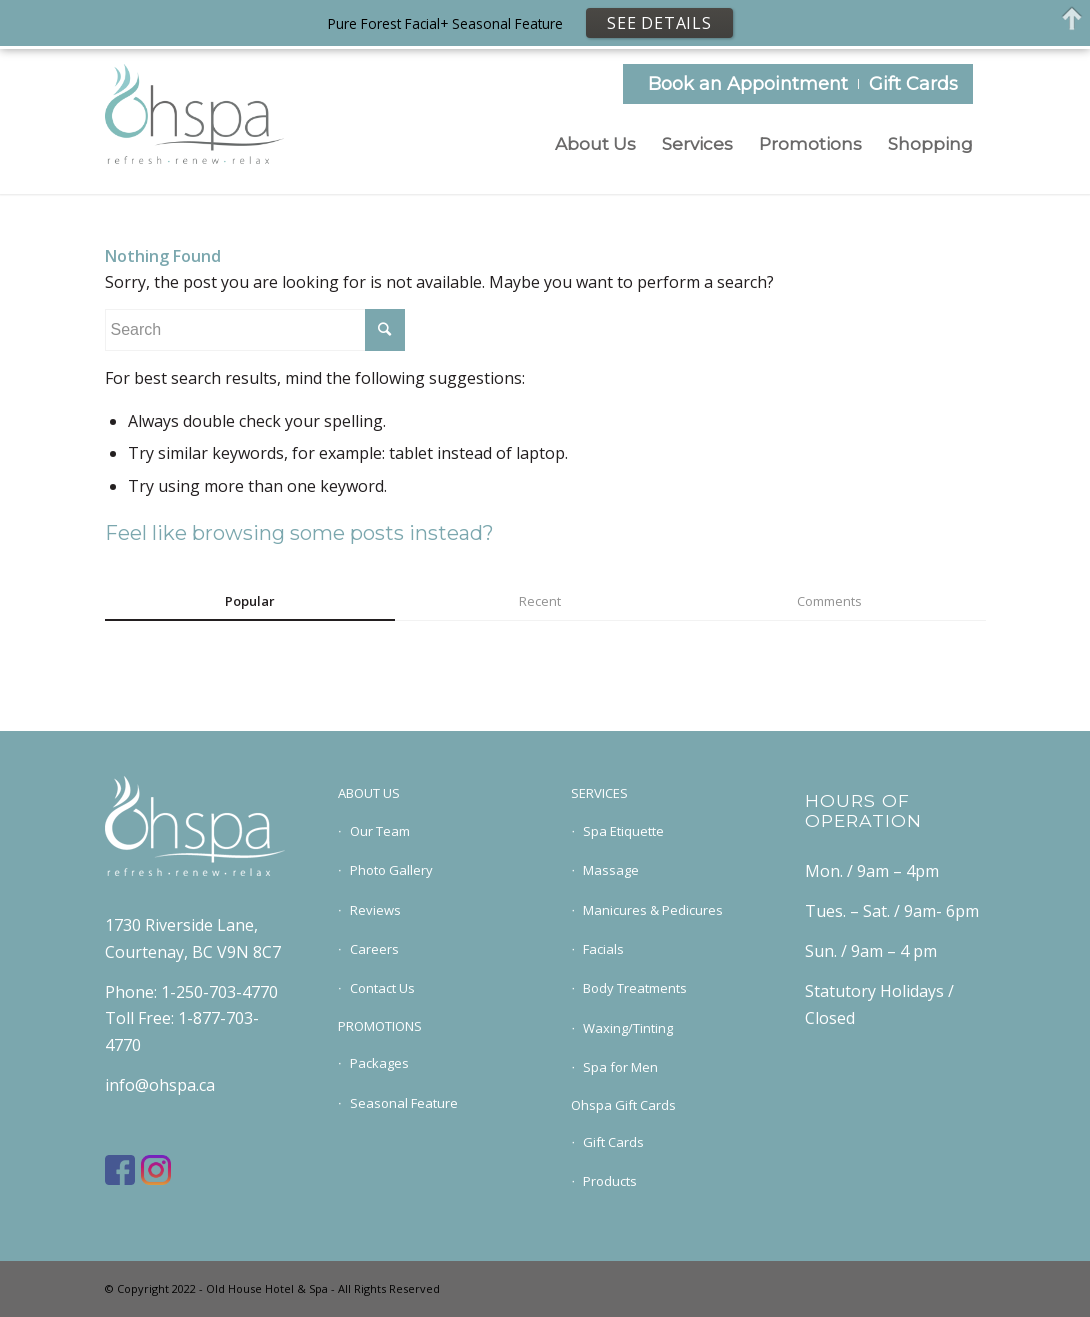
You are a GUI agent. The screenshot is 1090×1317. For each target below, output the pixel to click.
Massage (611, 870)
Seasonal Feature (404, 1103)
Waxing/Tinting (628, 1028)
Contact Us (382, 988)
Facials (603, 949)
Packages (379, 1063)
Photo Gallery (391, 870)
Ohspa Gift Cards (623, 1105)
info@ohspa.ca (160, 1085)
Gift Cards (913, 84)
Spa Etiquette (623, 831)
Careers (374, 949)
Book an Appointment (748, 84)
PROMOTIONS (380, 1026)
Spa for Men (620, 1067)
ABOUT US (369, 793)
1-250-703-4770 (219, 992)
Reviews (375, 910)
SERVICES (599, 793)
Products (610, 1181)
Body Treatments (635, 988)
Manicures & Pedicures (653, 910)
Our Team (380, 831)
